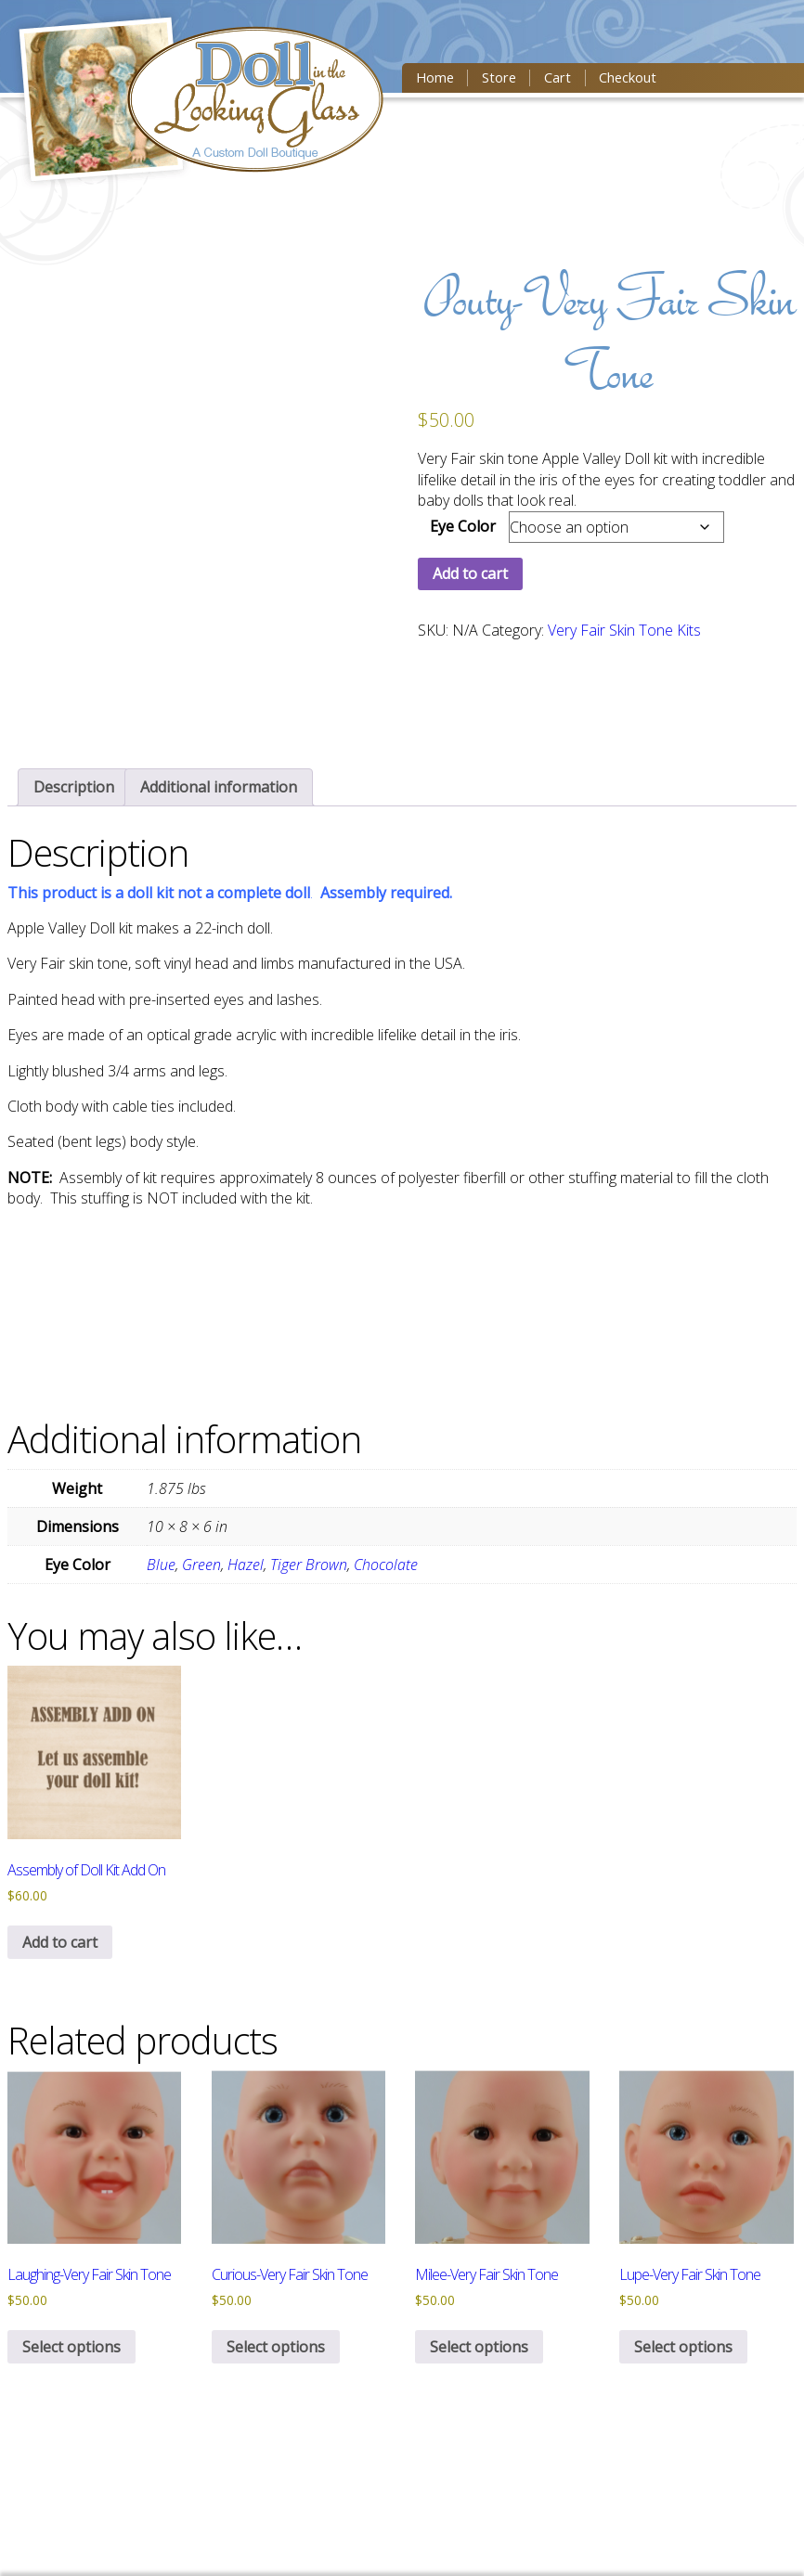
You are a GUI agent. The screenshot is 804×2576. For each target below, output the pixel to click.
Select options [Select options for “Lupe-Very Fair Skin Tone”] (683, 2347)
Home (434, 78)
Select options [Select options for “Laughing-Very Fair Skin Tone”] (71, 2347)
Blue (161, 1564)
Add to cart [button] (59, 1942)
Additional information (218, 787)
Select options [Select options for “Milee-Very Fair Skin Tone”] (479, 2347)
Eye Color (463, 526)
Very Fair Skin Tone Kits (624, 630)
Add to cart (470, 573)
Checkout (625, 78)
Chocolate (386, 1564)
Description (73, 787)
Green (201, 1564)
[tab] (74, 786)
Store (497, 78)
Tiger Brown (308, 1564)
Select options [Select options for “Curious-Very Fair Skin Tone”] (276, 2347)
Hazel (245, 1564)
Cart (555, 78)
